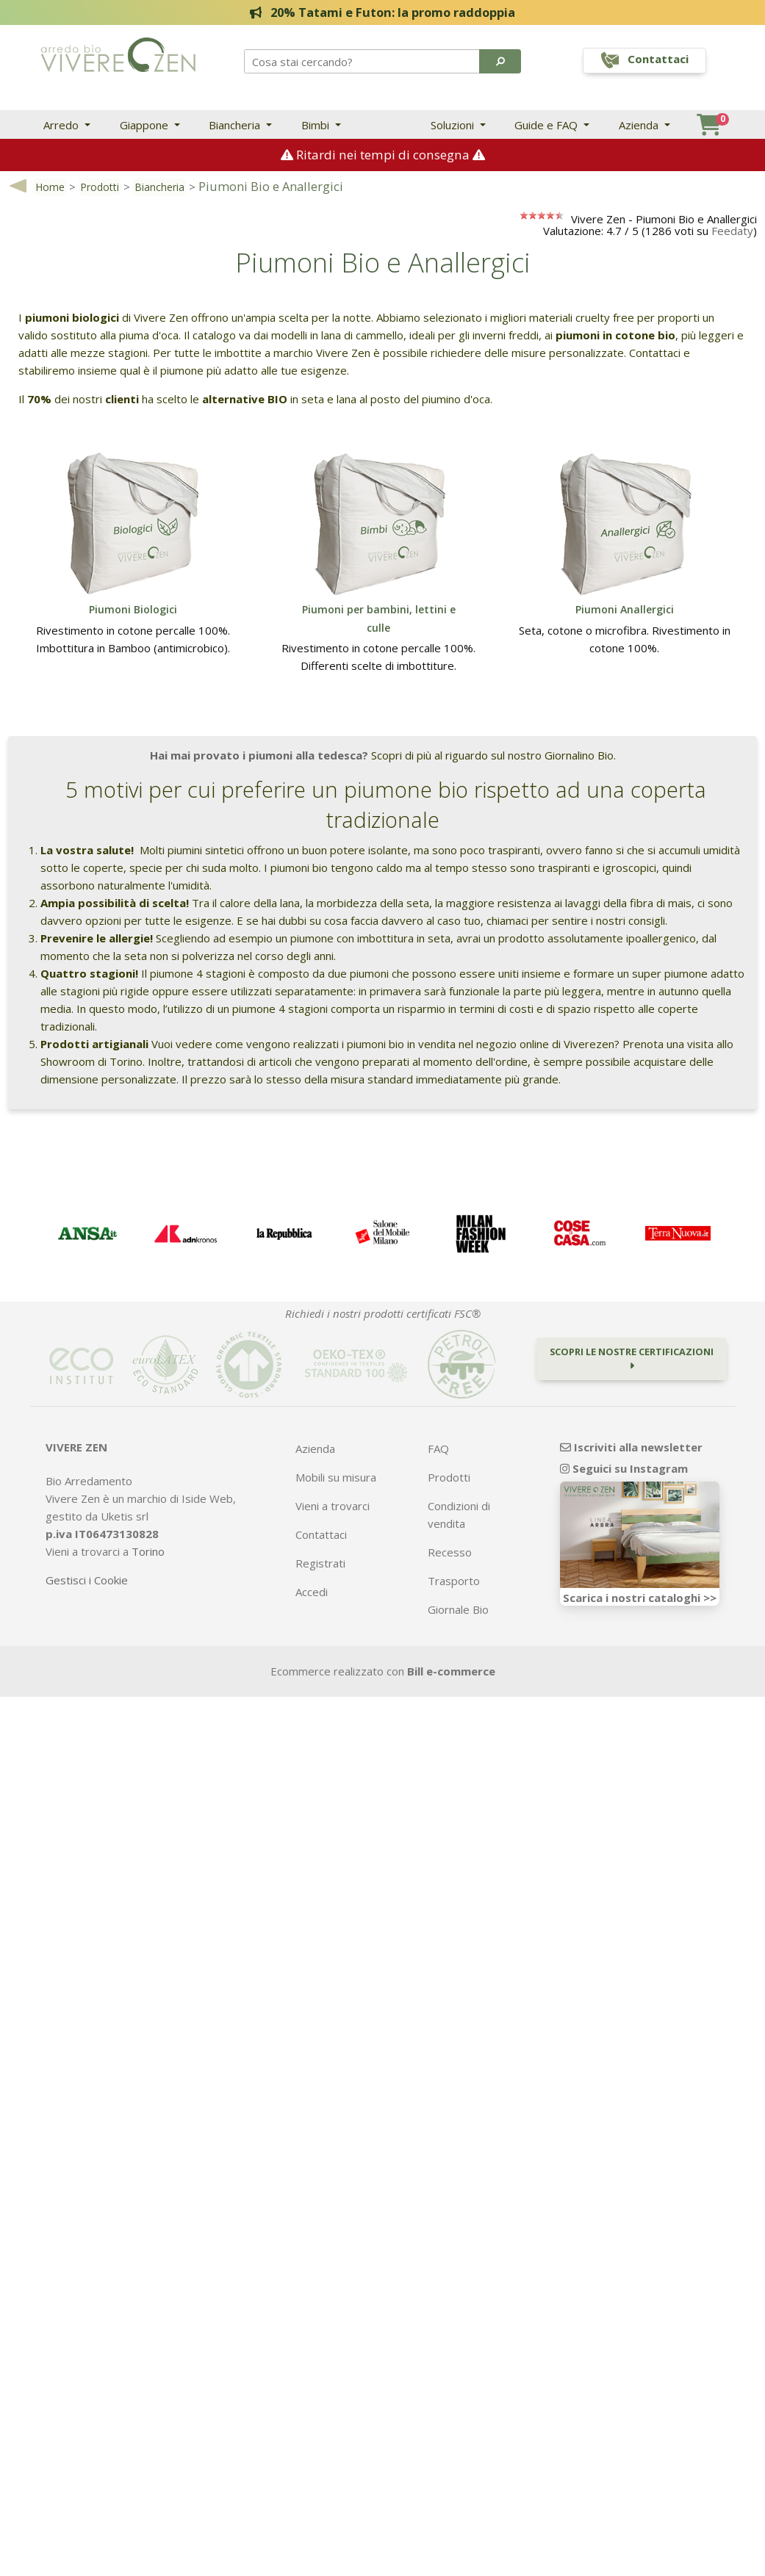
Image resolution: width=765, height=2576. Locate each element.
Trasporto (454, 1582)
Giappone (145, 125)
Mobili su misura (335, 1478)
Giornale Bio (458, 1610)
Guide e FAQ (547, 125)
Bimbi (316, 125)
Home (50, 188)
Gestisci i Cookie (87, 1581)
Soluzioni (454, 125)
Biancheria (236, 125)
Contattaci (321, 1536)
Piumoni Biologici (133, 611)
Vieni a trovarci (332, 1507)
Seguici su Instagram (624, 1469)
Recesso (450, 1553)
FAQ (438, 1450)
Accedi (311, 1593)
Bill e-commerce (451, 1672)
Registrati (320, 1564)
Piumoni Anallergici (624, 611)
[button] (500, 60)
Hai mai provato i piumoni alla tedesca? (259, 756)
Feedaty (732, 232)
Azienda (640, 125)
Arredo (62, 125)
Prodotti (99, 188)
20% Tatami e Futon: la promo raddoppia (383, 12)
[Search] (362, 60)
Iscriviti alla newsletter (631, 1448)
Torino (148, 1552)
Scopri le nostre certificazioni (632, 1359)
